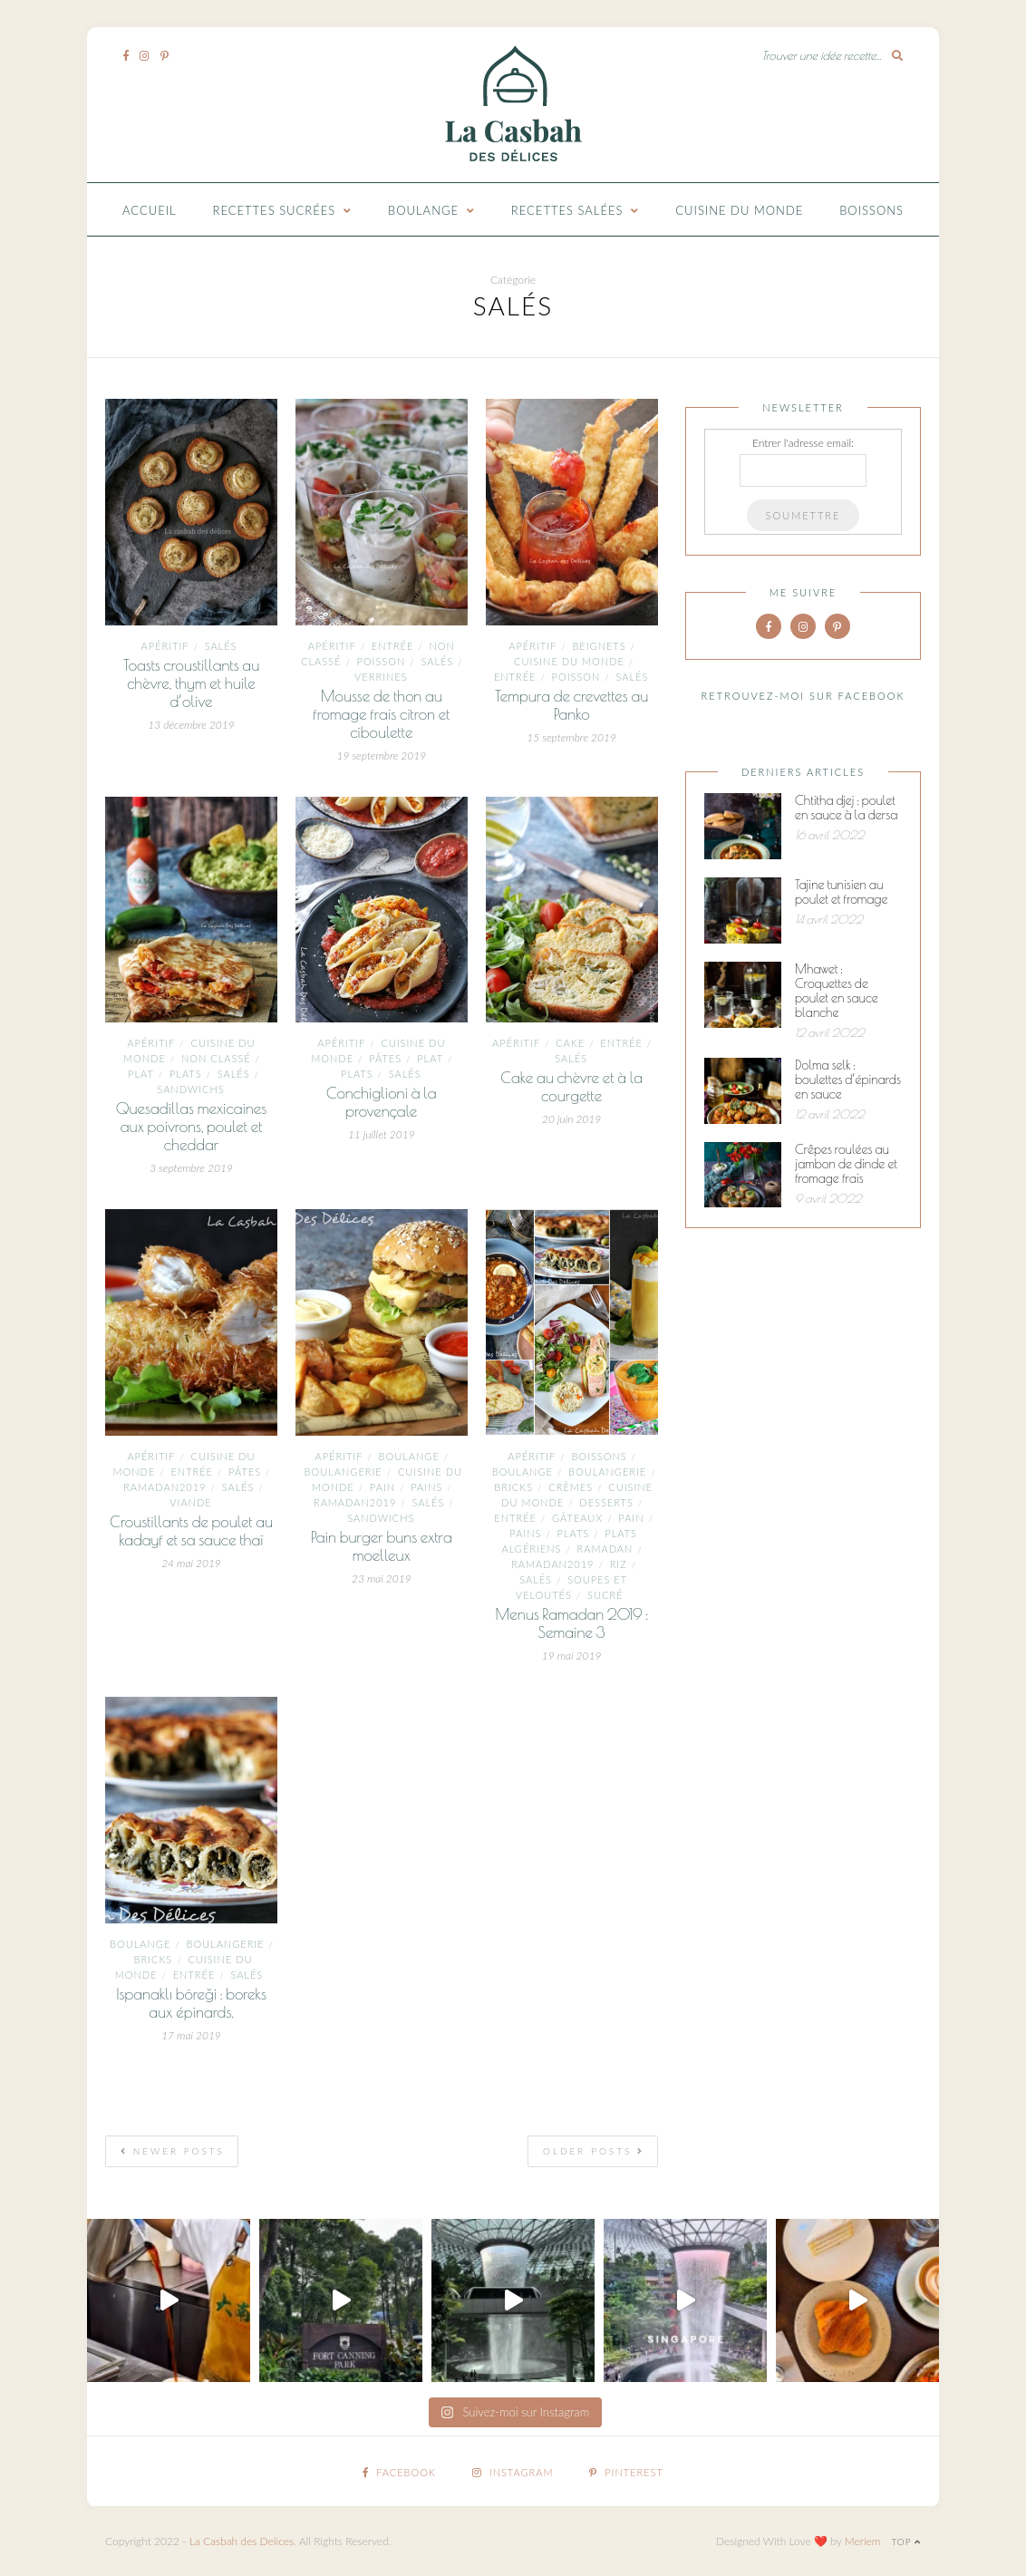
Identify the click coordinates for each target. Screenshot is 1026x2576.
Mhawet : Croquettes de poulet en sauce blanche (836, 991)
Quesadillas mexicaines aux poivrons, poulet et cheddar (191, 1126)
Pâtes (385, 1058)
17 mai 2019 (191, 2035)
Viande (190, 1502)
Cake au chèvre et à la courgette (571, 1087)
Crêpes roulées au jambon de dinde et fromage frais (846, 1164)
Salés (221, 646)
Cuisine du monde (739, 210)
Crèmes (570, 1487)
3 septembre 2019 (191, 1168)
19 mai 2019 (572, 1655)
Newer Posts (173, 2150)
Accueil (149, 210)
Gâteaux (577, 1518)
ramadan (605, 1548)
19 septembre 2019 (381, 755)
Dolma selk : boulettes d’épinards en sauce (848, 1079)
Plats (185, 1074)
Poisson (381, 661)
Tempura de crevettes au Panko (571, 705)
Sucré (605, 1595)
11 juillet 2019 (381, 1134)
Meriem (863, 2541)
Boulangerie (343, 1471)
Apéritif (165, 646)
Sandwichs (190, 1089)
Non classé (216, 1058)
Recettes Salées (567, 210)
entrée (393, 646)
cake (570, 1043)
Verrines (380, 677)
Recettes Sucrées (274, 210)
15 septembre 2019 (571, 737)
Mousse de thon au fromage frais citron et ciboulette (381, 714)
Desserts (606, 1502)
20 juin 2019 (571, 1119)
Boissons (871, 210)
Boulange (423, 210)
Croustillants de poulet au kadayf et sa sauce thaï (191, 1531)
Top (906, 2541)
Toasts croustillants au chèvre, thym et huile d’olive (191, 683)
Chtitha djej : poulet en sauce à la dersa (846, 807)
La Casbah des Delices (241, 2541)
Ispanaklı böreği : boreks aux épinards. (191, 2003)
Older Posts (593, 2150)
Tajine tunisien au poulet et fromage (841, 891)
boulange (409, 1456)
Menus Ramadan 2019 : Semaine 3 (571, 1623)
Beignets (598, 646)
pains (426, 1487)
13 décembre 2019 (191, 724)
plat (141, 1074)
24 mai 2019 (191, 1563)
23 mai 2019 (381, 1578)
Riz (618, 1564)
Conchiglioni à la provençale (381, 1102)
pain (382, 1487)
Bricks (513, 1487)
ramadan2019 (164, 1487)
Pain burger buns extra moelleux (381, 1546)
